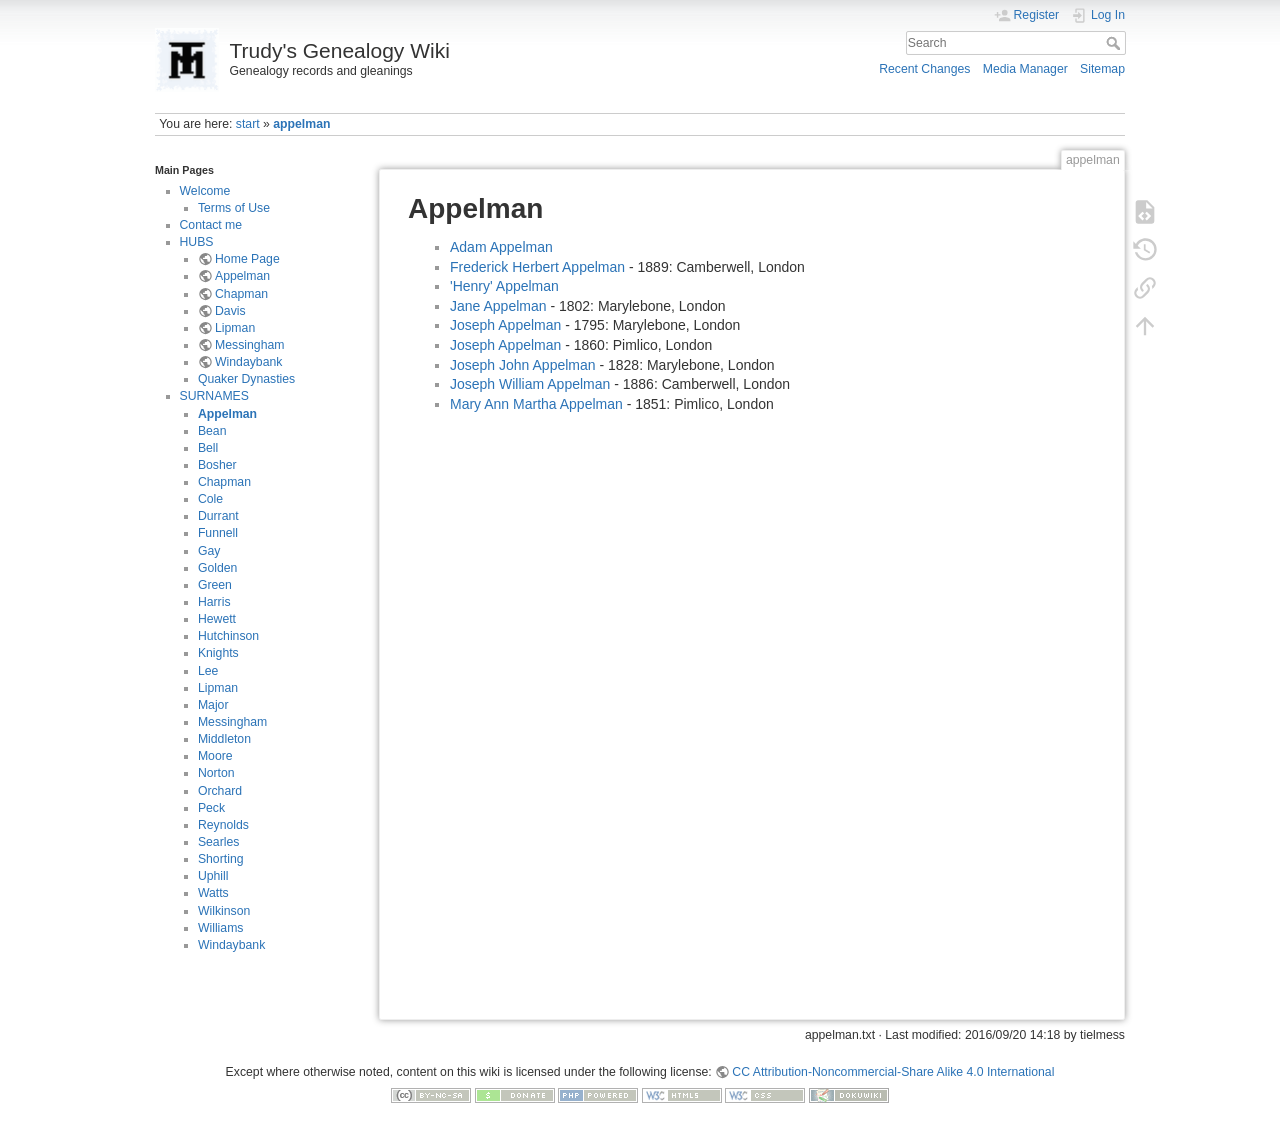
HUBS (197, 242)
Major (213, 705)
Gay (209, 551)
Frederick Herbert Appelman (537, 267)
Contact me (211, 225)
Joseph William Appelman (530, 384)
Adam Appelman (501, 247)
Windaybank (248, 362)
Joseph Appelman (505, 325)
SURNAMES (214, 396)
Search (1115, 43)
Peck (211, 808)
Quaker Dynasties (246, 379)
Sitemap (1102, 69)
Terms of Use (234, 208)
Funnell (218, 533)
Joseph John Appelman (523, 365)
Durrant (218, 516)
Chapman (241, 294)
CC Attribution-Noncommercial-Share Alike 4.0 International (893, 1072)
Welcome (205, 191)
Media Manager (1025, 69)
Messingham (249, 345)
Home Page (247, 259)
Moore (215, 756)
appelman (301, 124)
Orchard (220, 791)
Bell (208, 448)
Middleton (224, 739)
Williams (221, 928)
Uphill (213, 876)
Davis (230, 311)
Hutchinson (228, 636)
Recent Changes (924, 69)
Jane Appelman (498, 306)
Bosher (217, 465)
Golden (218, 568)
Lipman (235, 328)
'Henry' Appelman (504, 286)
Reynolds (223, 825)
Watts (213, 893)
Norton (216, 773)
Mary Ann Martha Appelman (536, 404)
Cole (210, 499)
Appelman (242, 276)
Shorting (221, 859)
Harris (214, 602)
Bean (212, 431)
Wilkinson (224, 911)
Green (215, 585)
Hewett (217, 619)
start (248, 124)
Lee (208, 671)
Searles (219, 842)
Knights (218, 653)
